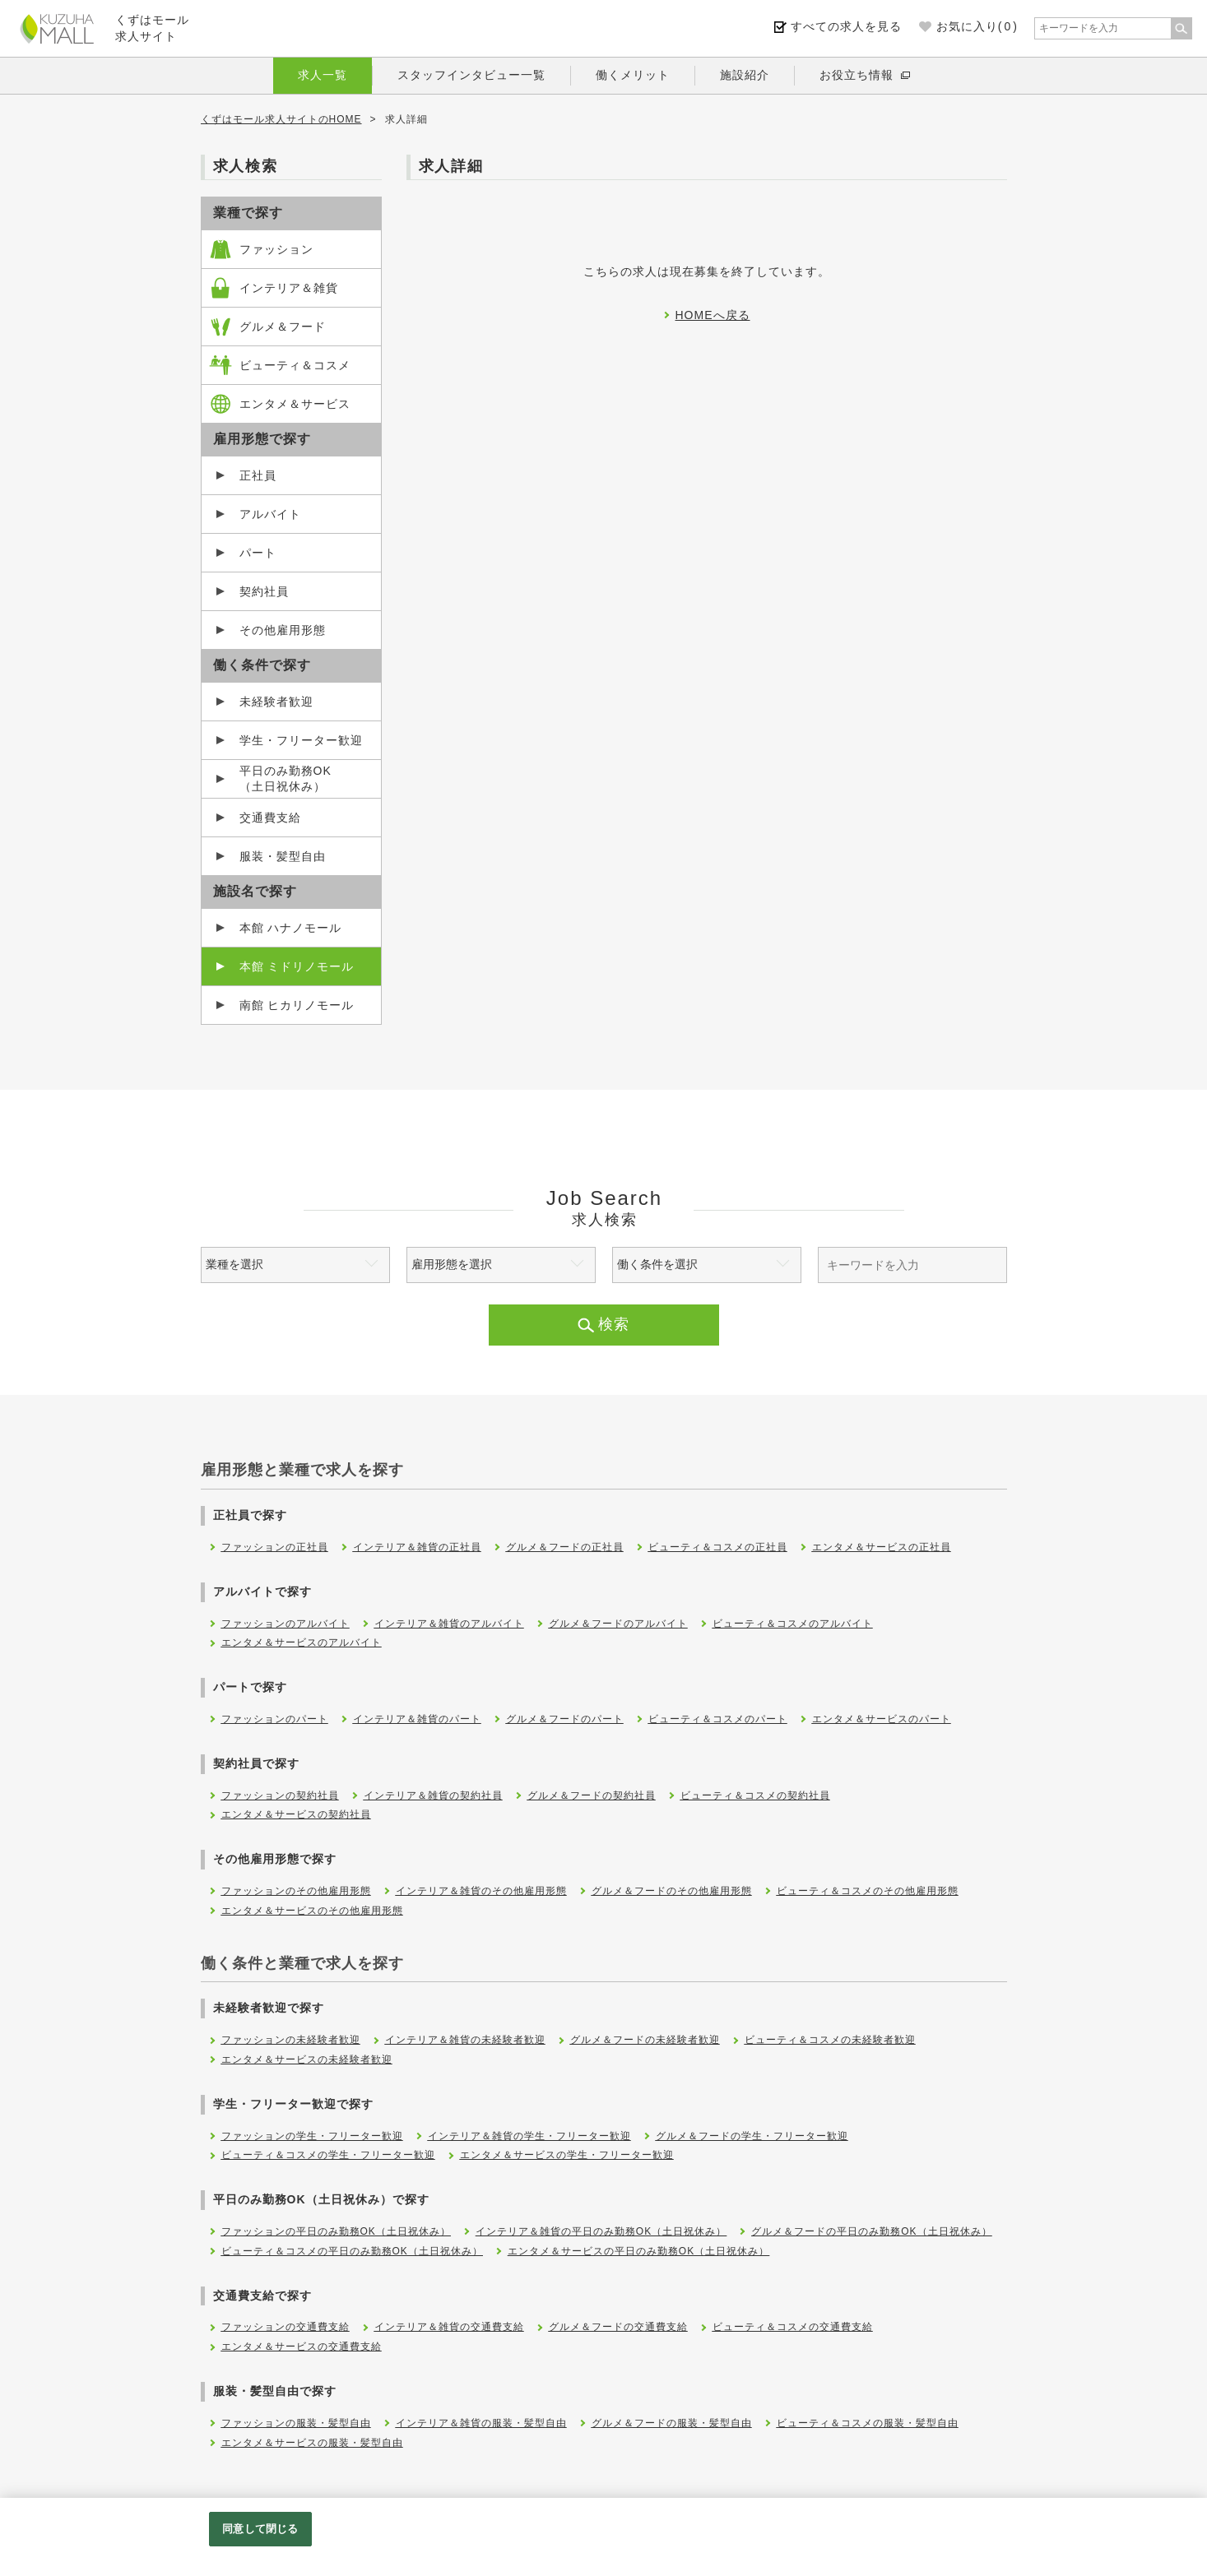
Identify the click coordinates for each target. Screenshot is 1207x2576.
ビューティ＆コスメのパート (717, 1719)
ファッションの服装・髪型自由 (296, 2423)
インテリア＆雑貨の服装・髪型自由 (481, 2423)
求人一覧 (322, 74)
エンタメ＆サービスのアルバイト (301, 1642)
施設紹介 (744, 74)
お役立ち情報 (856, 74)
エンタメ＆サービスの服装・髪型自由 (312, 2443)
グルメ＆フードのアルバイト (618, 1623)
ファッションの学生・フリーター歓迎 (312, 2136)
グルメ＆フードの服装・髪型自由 (672, 2423)
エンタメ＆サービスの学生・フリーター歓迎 (567, 2155)
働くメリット (633, 74)
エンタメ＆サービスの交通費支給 (301, 2346)
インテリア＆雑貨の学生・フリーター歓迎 (529, 2136)
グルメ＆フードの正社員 (565, 1547)
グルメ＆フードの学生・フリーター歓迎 (752, 2136)
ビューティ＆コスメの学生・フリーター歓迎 (328, 2155)
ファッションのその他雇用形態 (296, 1891)
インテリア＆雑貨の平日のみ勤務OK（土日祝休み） (601, 2231)
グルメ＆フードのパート (565, 1719)
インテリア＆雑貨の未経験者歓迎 (465, 2040)
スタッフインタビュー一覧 (471, 74)
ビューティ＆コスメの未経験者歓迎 (830, 2040)
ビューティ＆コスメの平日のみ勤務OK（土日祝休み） (352, 2251)
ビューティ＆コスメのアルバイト (793, 1623)
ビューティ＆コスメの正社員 (717, 1547)
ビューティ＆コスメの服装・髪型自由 (868, 2423)
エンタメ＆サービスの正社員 (881, 1547)
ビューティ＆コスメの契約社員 (755, 1795)
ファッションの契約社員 (280, 1795)
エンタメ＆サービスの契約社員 (296, 1814)
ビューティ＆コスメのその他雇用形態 (868, 1891)
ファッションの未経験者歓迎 (290, 2040)
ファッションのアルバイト (285, 1623)
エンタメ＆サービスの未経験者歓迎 (306, 2059)
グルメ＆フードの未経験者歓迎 (645, 2040)
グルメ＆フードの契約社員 (591, 1795)
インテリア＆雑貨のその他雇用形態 (481, 1891)
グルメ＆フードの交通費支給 (618, 2327)
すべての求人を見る (846, 26)
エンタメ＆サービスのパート (881, 1719)
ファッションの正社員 (274, 1547)
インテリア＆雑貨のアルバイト (449, 1623)
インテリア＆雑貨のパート (417, 1719)
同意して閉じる (260, 2529)
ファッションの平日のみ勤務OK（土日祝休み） (336, 2231)
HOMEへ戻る (712, 315)
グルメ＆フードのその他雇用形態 (672, 1891)
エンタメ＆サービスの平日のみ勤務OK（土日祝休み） (638, 2251)
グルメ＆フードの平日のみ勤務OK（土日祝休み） (871, 2231)
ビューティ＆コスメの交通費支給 (793, 2327)
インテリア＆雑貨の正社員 (417, 1547)
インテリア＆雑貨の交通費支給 (449, 2327)
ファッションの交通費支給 (285, 2327)
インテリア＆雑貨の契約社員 (433, 1795)
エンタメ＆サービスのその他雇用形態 (312, 1910)
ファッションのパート (274, 1719)
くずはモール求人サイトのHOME (281, 119)
